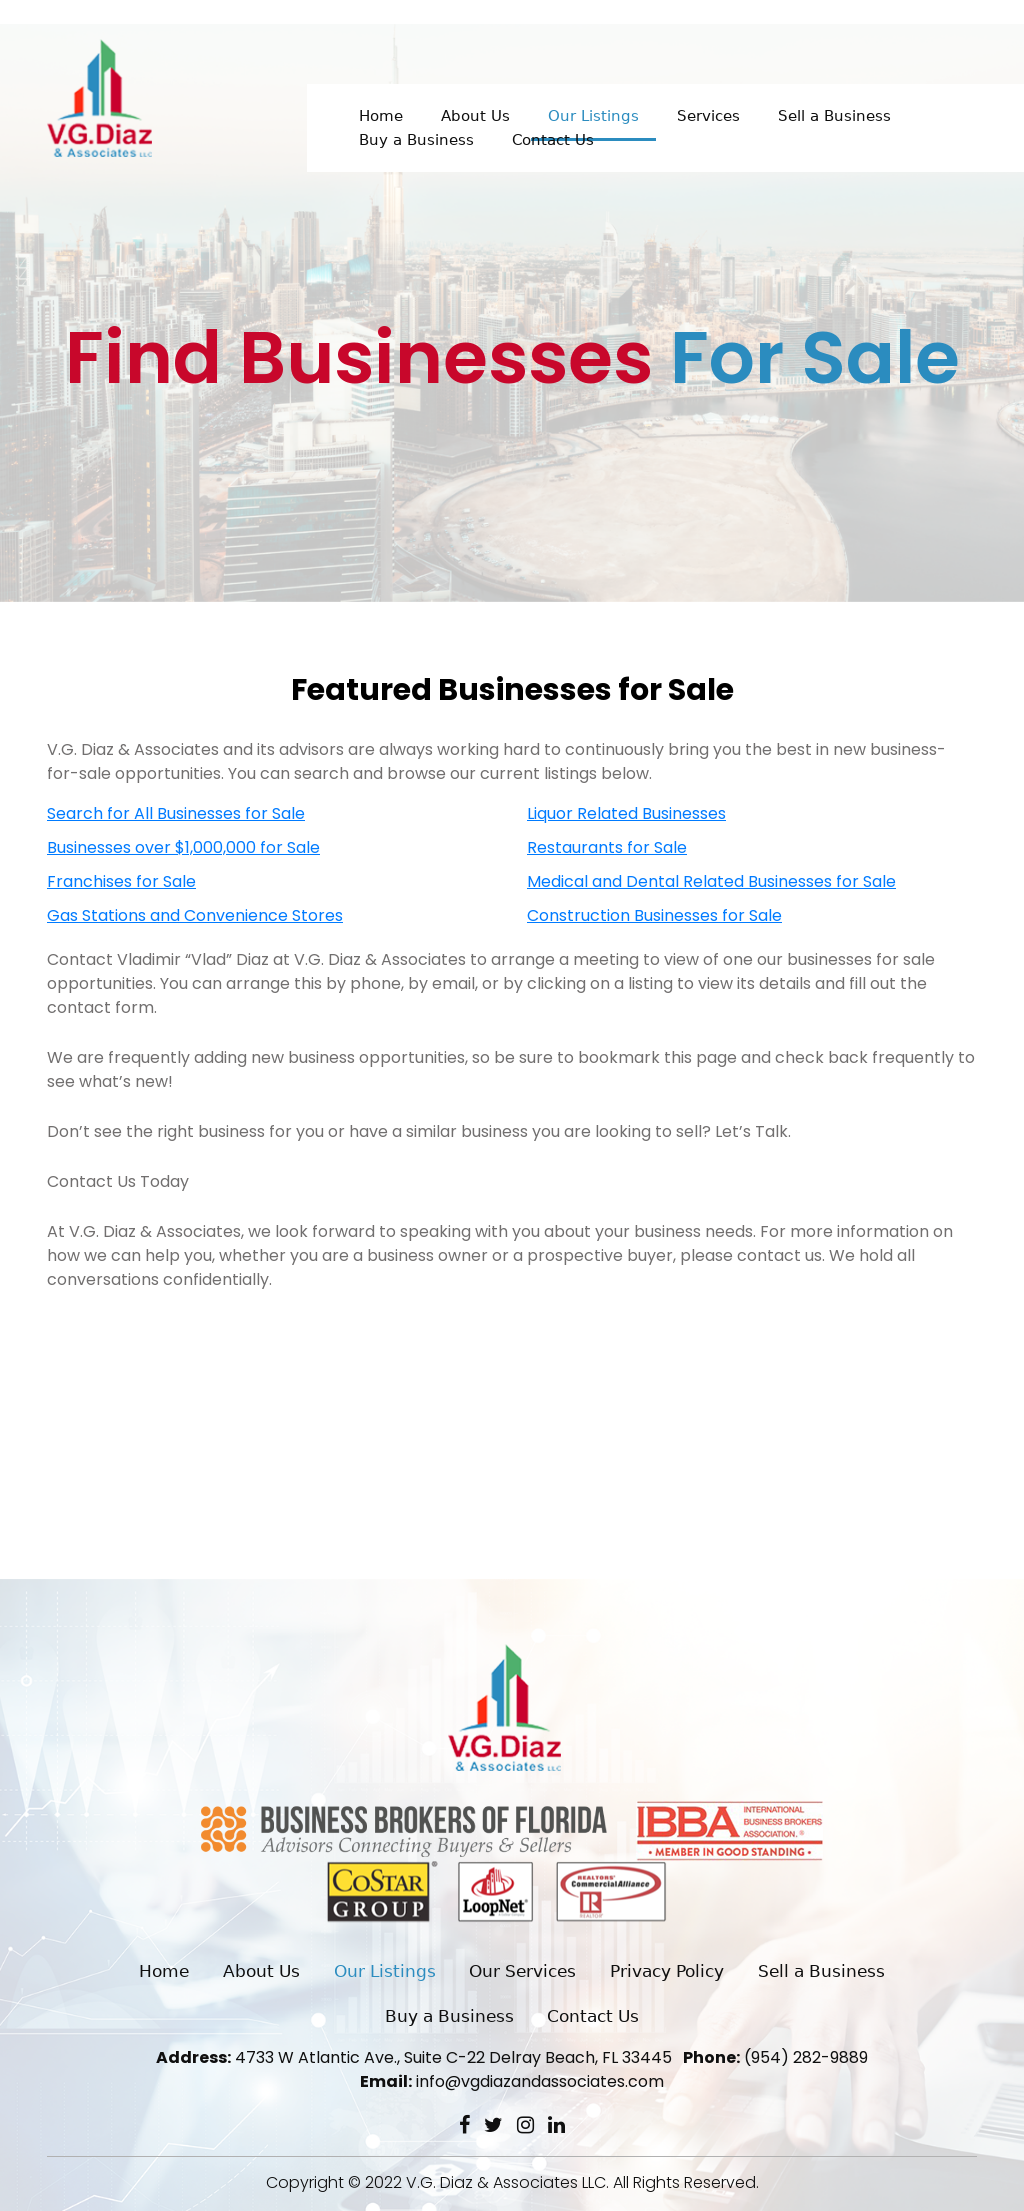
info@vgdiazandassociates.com (512, 2081)
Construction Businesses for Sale (654, 915)
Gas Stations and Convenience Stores (195, 915)
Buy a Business (416, 140)
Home (381, 116)
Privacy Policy (667, 1971)
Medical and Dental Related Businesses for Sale (711, 881)
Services (708, 116)
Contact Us (553, 140)
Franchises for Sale (121, 881)
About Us (475, 116)
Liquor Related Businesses (626, 813)
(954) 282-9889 (775, 2057)
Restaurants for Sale (607, 847)
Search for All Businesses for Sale (176, 813)
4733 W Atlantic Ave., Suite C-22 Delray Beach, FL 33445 (414, 2057)
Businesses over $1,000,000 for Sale (183, 847)
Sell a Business (834, 116)
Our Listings (593, 116)
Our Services (522, 1971)
